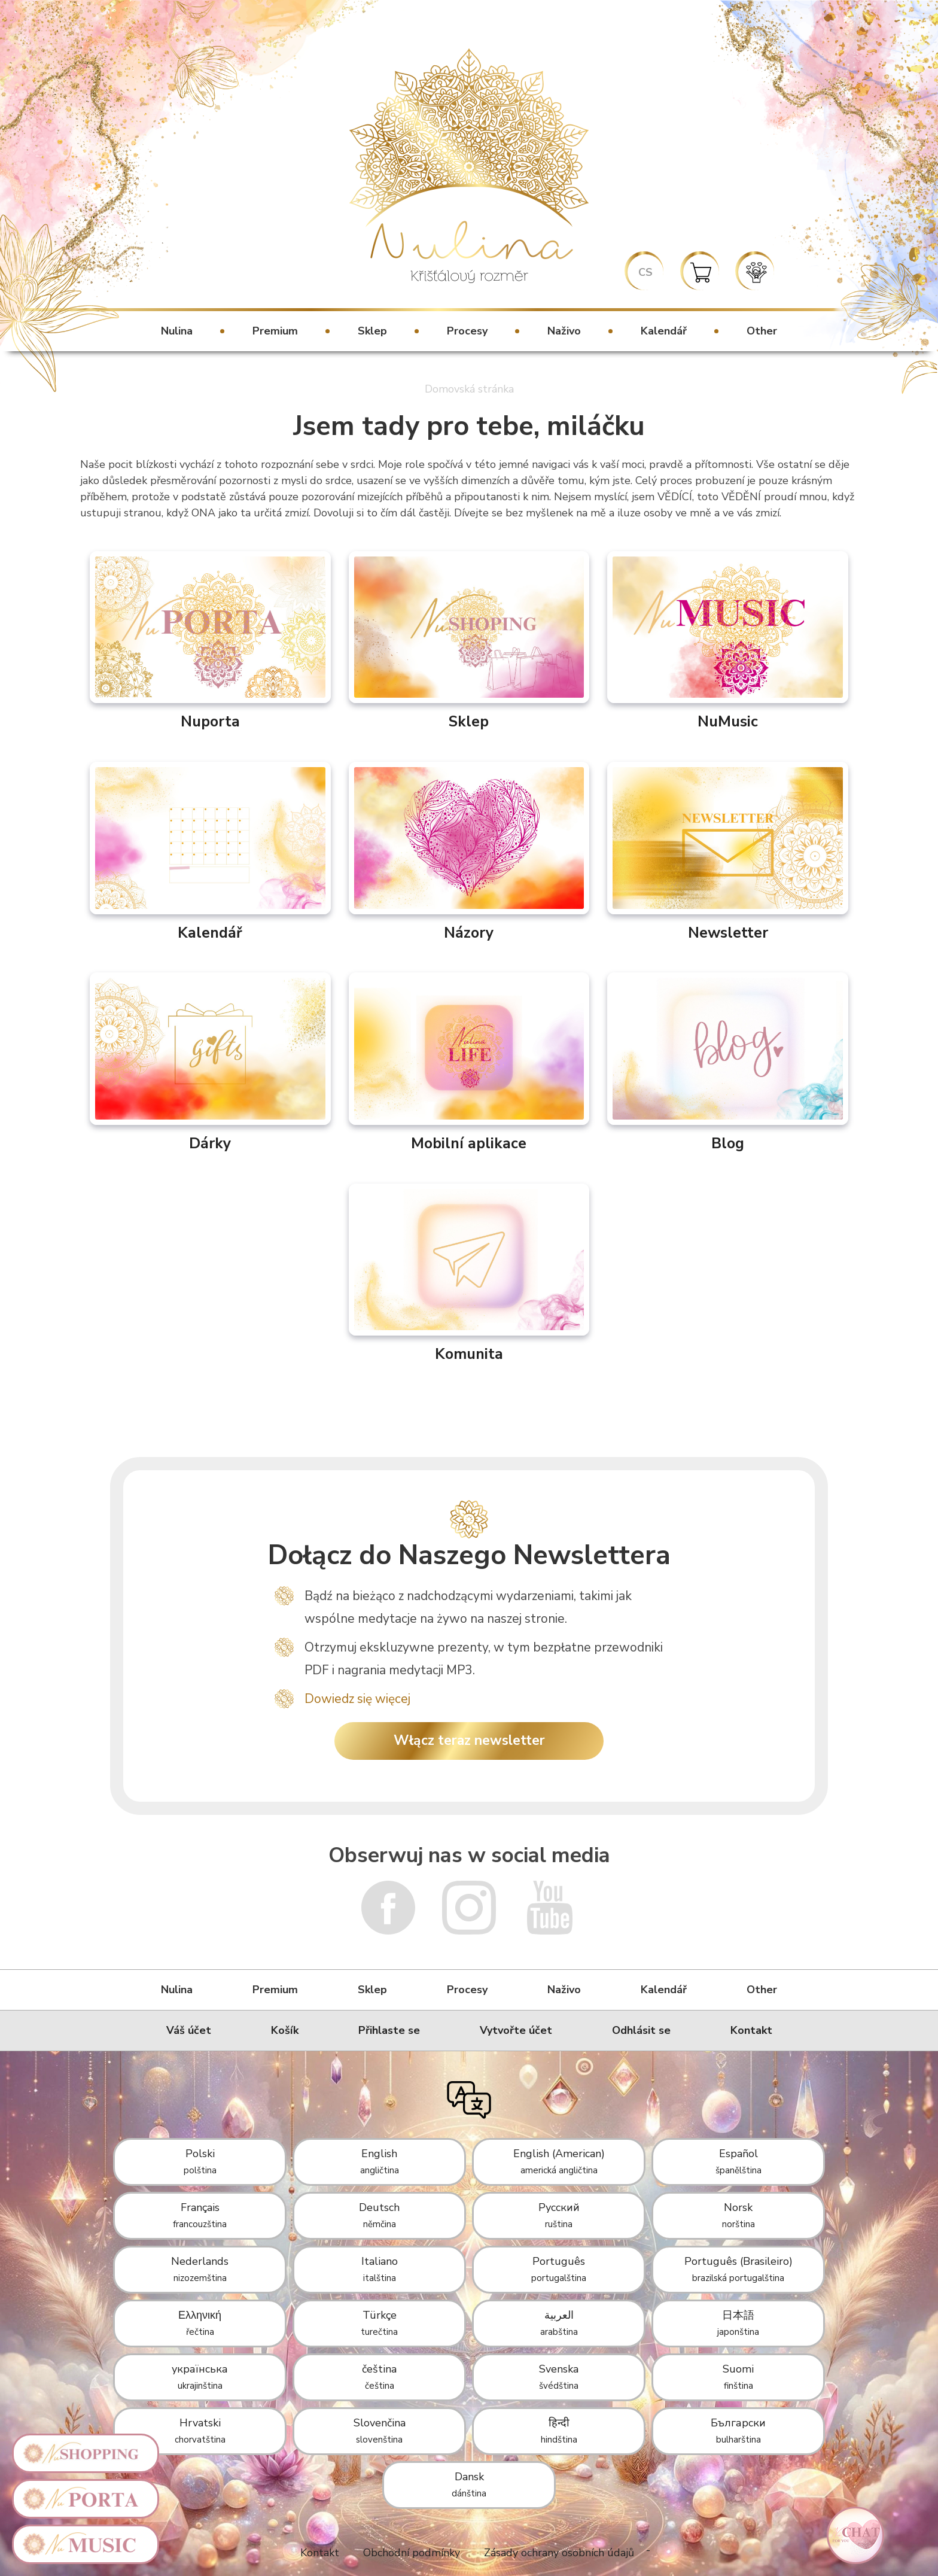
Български (738, 2431)
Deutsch (379, 2215)
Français (200, 2215)
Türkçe (379, 2323)
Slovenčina (380, 2431)
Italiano (379, 2269)
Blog (727, 1062)
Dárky (210, 1062)
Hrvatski (200, 2431)
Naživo (564, 331)
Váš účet (188, 2030)
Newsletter (727, 852)
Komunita (469, 1274)
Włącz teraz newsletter (469, 1740)
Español (738, 2161)
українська (200, 2377)
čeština (379, 2377)
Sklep (372, 331)
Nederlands (200, 2269)
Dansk (469, 2484)
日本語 (738, 2323)
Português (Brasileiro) (738, 2269)
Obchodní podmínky (411, 2552)
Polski (200, 2161)
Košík (285, 2030)
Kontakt (751, 2030)
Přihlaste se (389, 2030)
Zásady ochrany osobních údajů (559, 2552)
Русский (559, 2215)
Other (762, 331)
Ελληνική (199, 2323)
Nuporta (210, 641)
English (379, 2161)
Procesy (467, 331)
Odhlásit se (641, 2030)
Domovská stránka (469, 389)
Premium (275, 331)
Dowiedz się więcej (357, 1698)
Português (558, 2269)
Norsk (738, 2215)
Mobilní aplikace (469, 1062)
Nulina (177, 331)
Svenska (558, 2377)
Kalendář (664, 331)
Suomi (738, 2377)
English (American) (559, 2161)
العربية (559, 2323)
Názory (469, 852)
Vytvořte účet (516, 2030)
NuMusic (727, 641)
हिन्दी (559, 2431)
